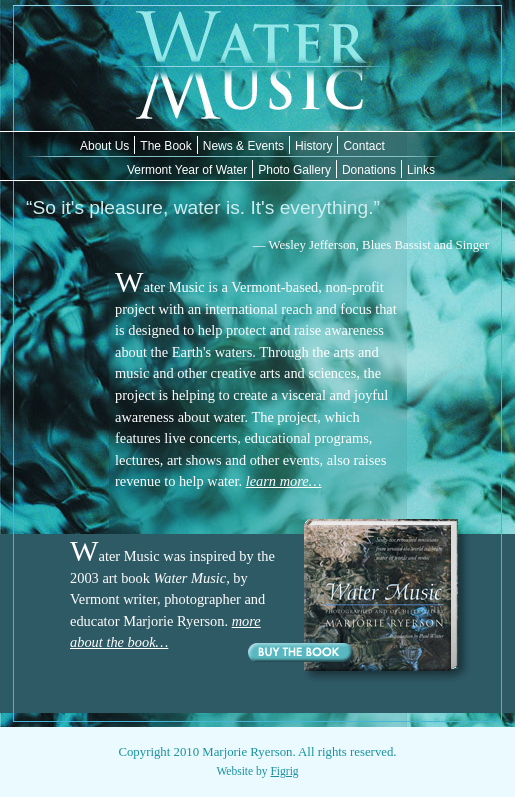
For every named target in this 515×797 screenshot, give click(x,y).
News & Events (243, 146)
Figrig (284, 771)
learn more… (284, 481)
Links (421, 170)
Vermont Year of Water (187, 170)
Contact (363, 146)
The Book (165, 146)
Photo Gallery (294, 170)
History (313, 146)
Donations (369, 170)
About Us (104, 146)
